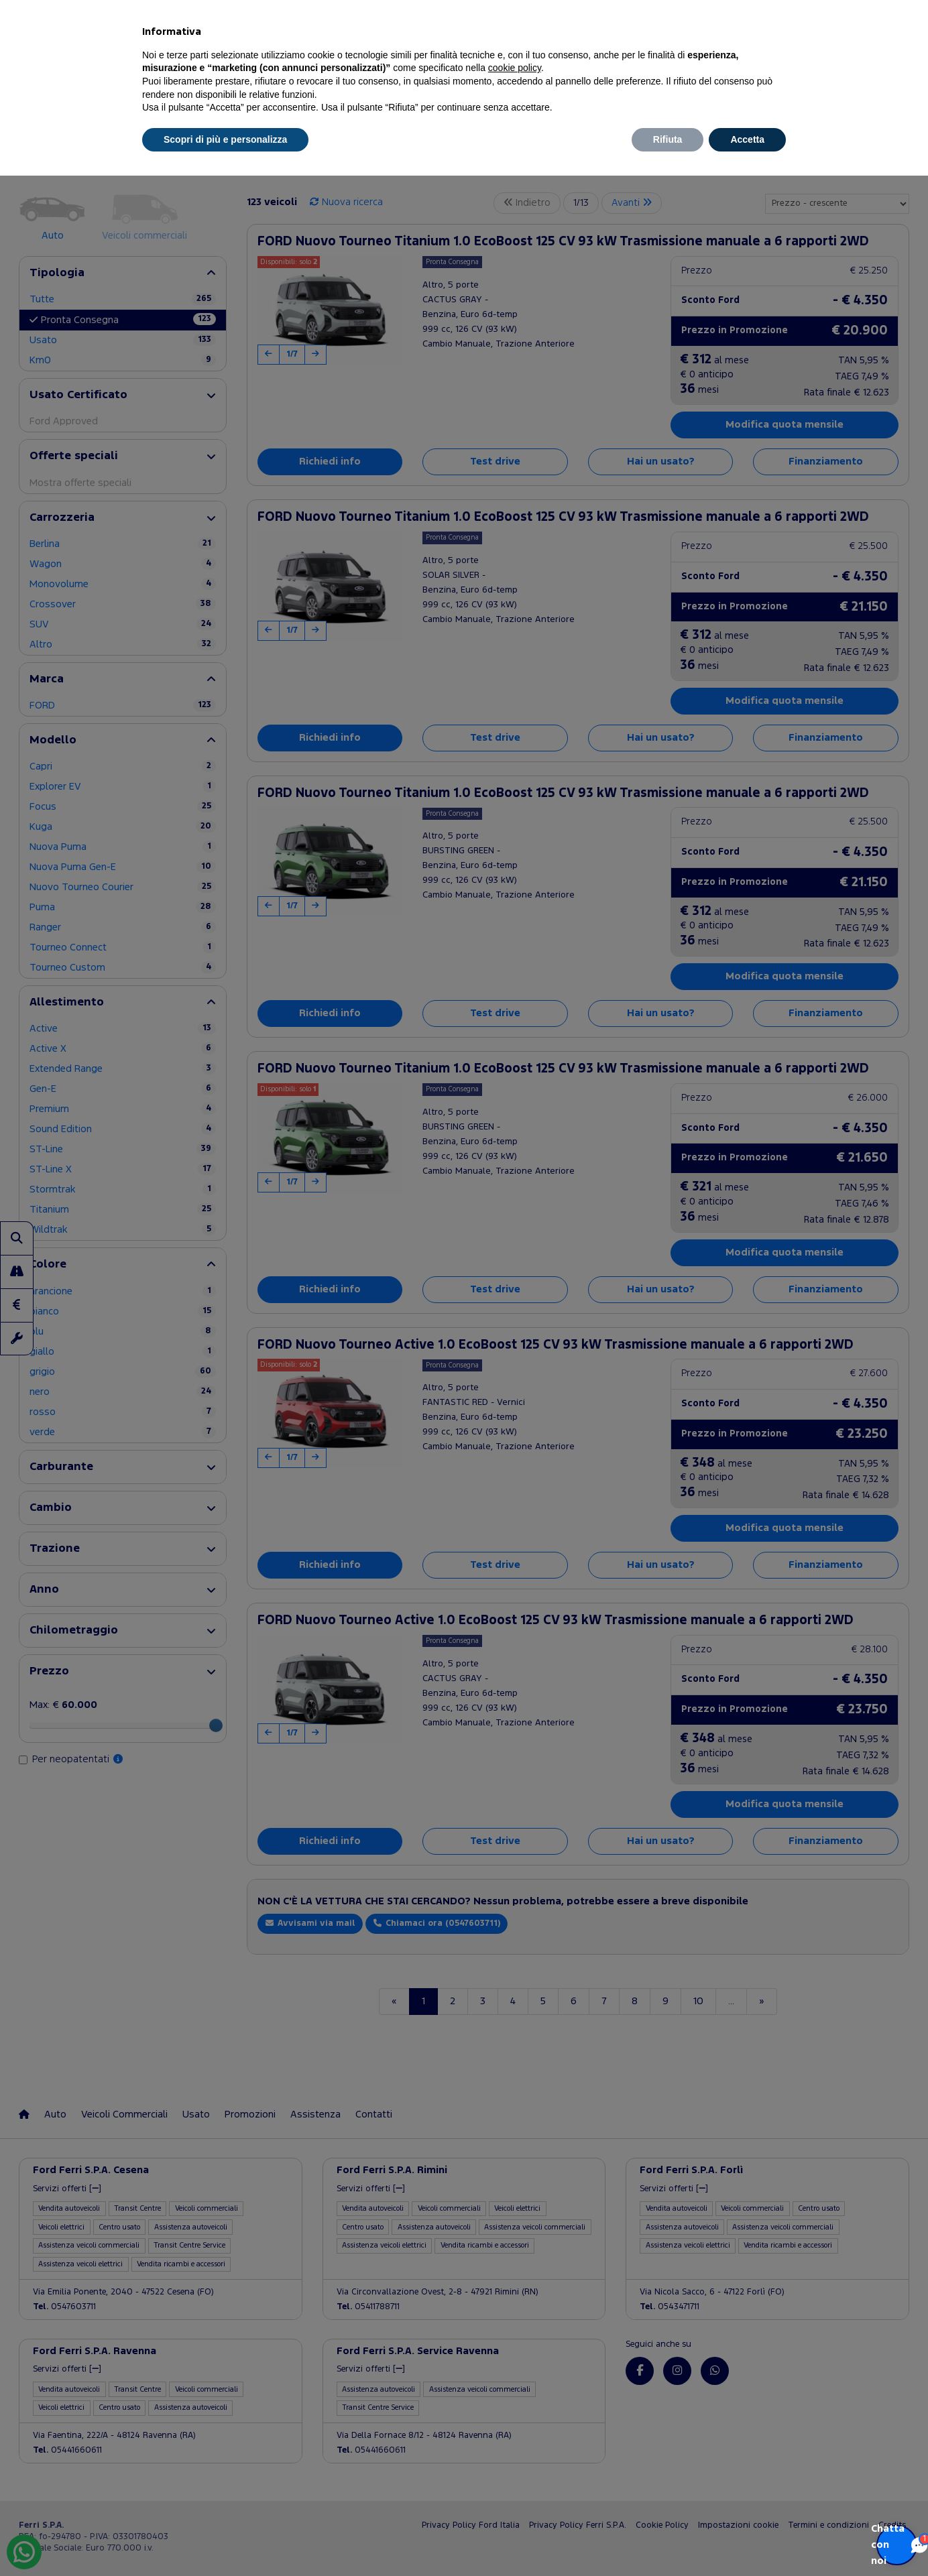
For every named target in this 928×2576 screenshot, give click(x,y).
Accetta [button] (747, 139)
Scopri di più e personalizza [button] (225, 139)
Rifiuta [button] (668, 139)
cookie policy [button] (514, 67)
